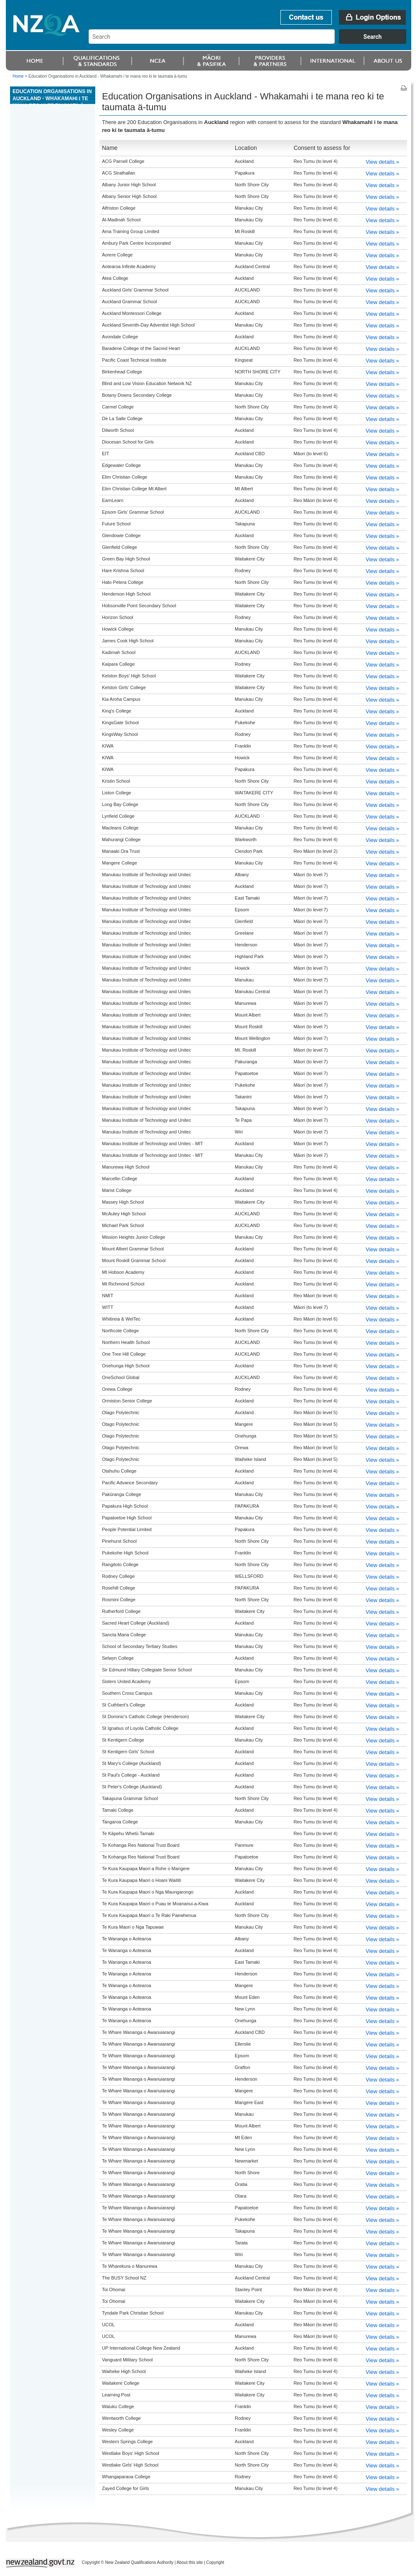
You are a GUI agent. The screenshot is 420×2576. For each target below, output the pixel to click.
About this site (190, 2562)
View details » (382, 162)
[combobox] (251, 42)
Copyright (215, 2562)
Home (18, 76)
